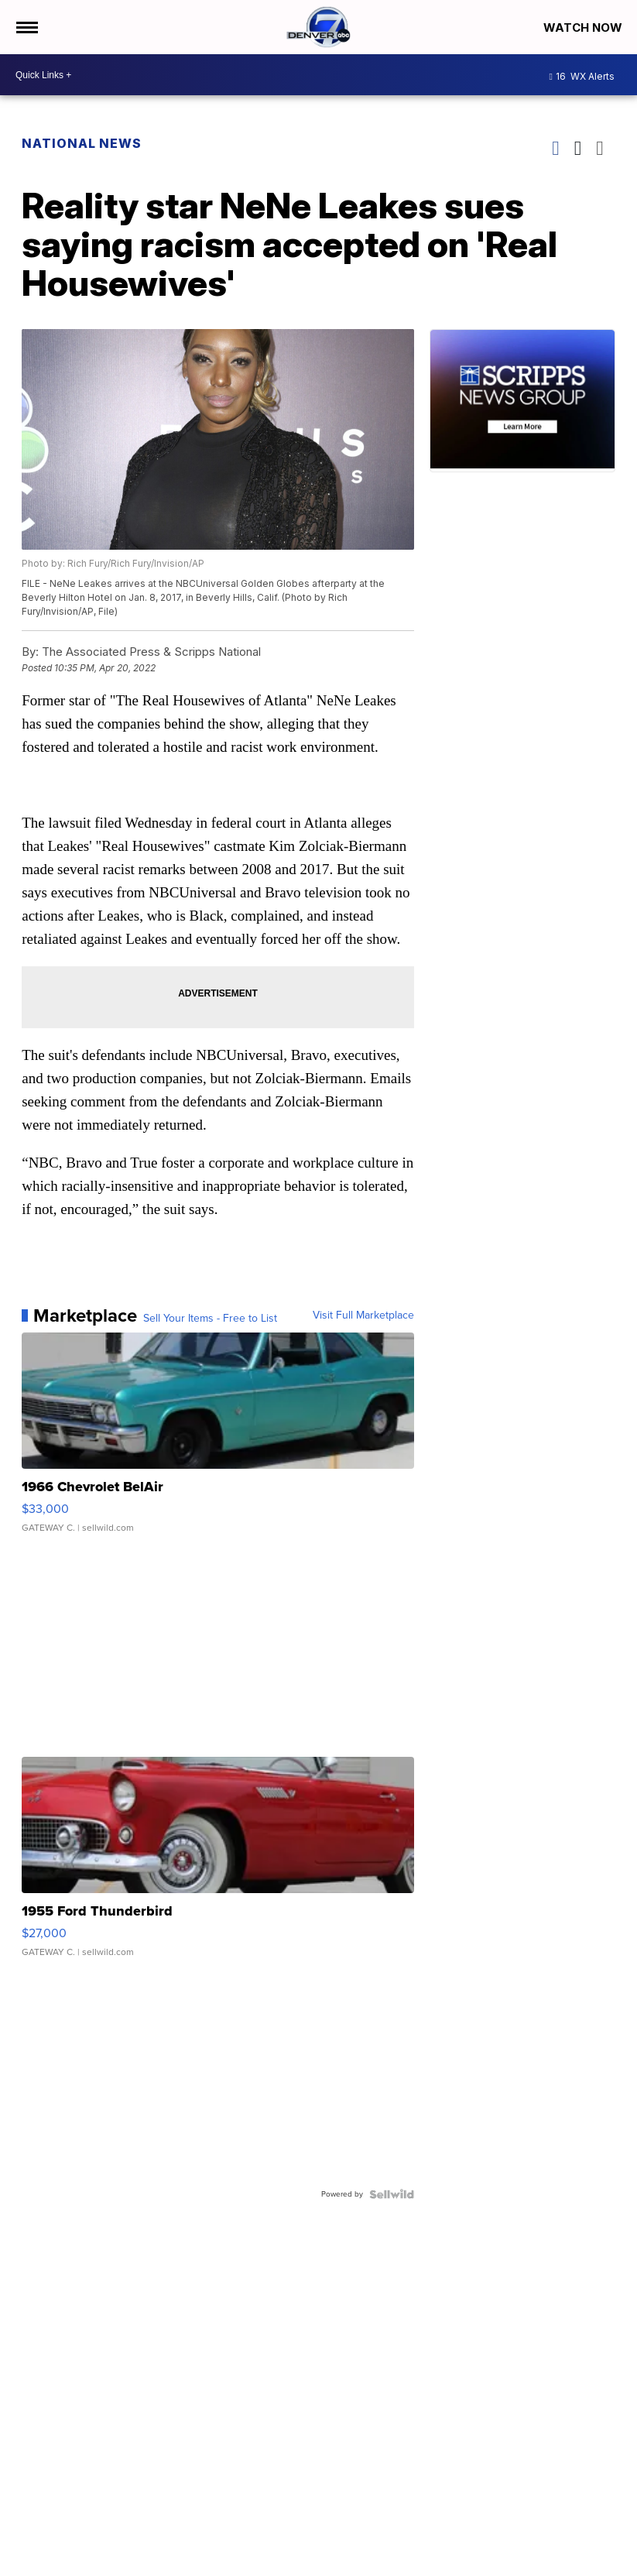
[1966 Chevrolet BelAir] (218, 1440)
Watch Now (584, 27)
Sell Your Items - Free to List (210, 1318)
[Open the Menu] (26, 27)
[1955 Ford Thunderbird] (218, 1864)
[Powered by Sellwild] (391, 2194)
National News (82, 143)
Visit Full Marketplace (363, 1315)
